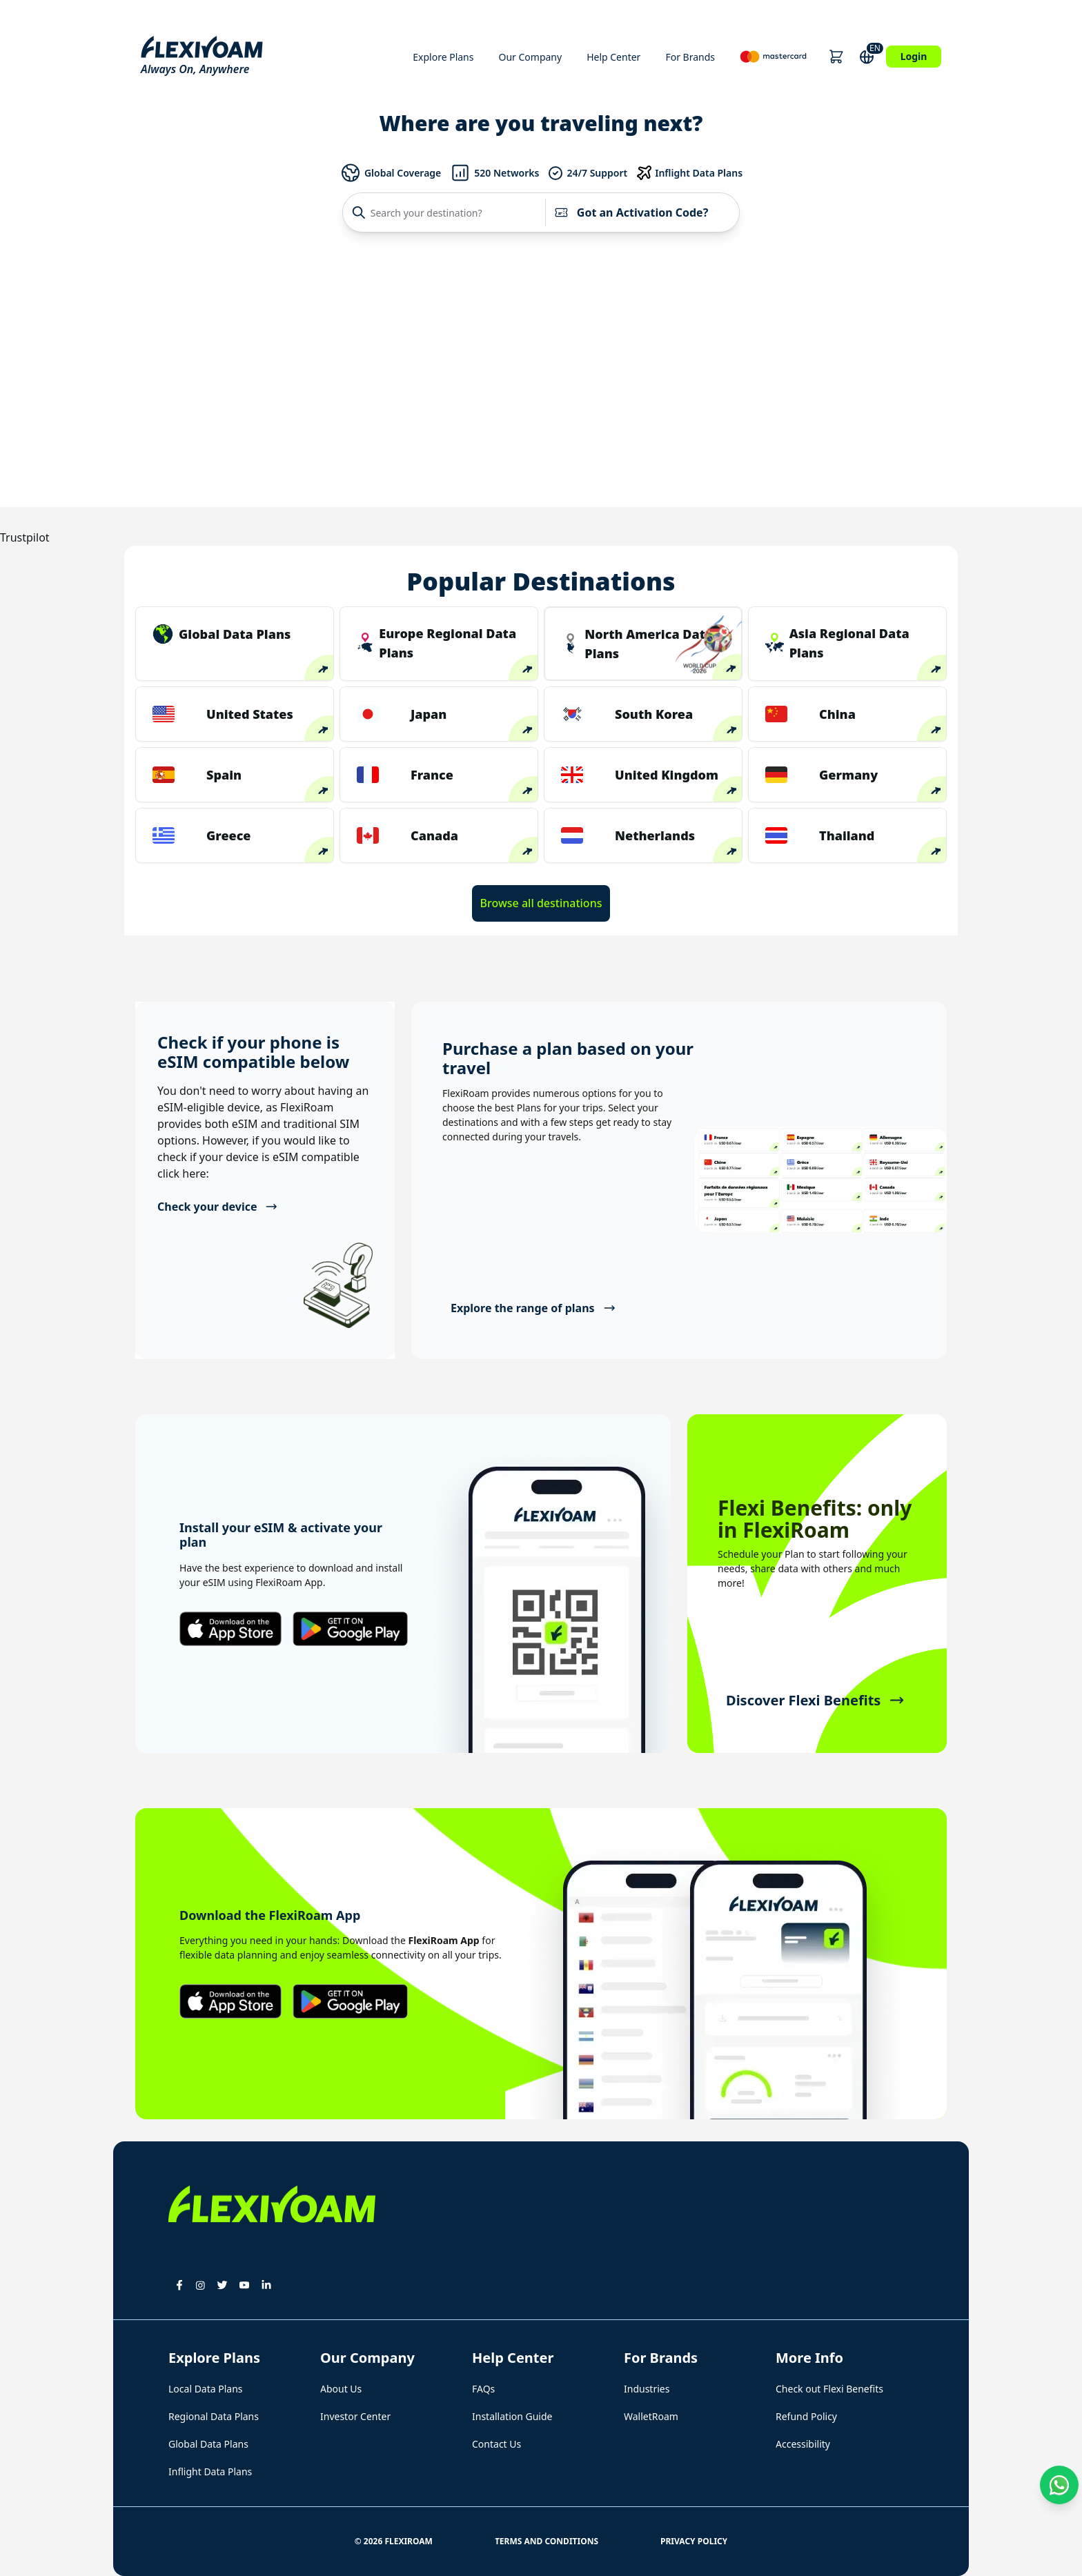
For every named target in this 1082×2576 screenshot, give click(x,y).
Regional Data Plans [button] (213, 2416)
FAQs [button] (483, 2388)
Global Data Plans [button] (208, 2443)
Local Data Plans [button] (205, 2388)
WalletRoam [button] (651, 2416)
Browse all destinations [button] (541, 903)
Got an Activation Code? (631, 212)
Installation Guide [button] (512, 2416)
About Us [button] (341, 2388)
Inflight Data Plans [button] (210, 2471)
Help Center (613, 56)
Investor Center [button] (355, 2416)
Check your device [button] (217, 1206)
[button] (836, 56)
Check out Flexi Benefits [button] (829, 2388)
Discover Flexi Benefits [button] (815, 1700)
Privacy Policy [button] (693, 2541)
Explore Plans (443, 56)
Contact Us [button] (496, 2443)
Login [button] (914, 56)
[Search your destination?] (447, 212)
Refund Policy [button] (806, 2416)
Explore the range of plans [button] (533, 1308)
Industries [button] (646, 2388)
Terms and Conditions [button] (546, 2541)
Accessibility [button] (803, 2443)
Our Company (530, 56)
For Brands (690, 56)
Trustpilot (25, 537)
